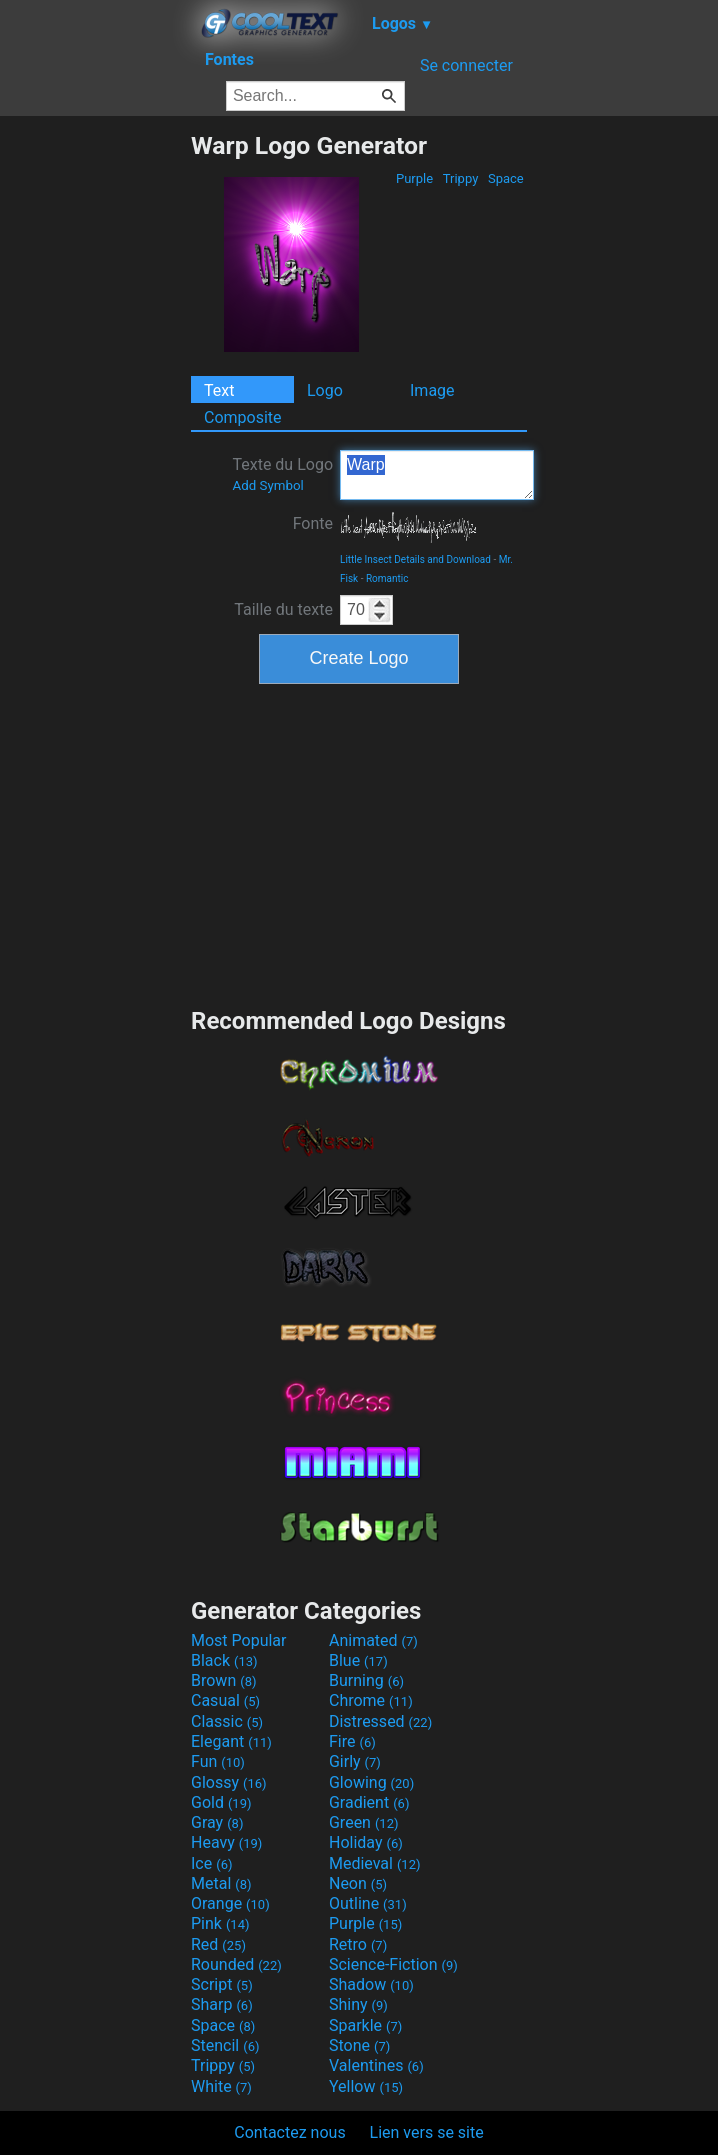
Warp (437, 475)
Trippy (461, 178)
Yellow (366, 2086)
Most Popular (239, 1640)
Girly (355, 1761)
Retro (358, 1944)
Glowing (371, 1782)
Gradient (369, 1802)
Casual (225, 1700)
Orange (230, 1903)
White (221, 2086)
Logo (325, 390)
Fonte (313, 523)
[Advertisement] (95, 431)
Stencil (225, 2045)
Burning (366, 1680)
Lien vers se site (427, 2132)
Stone (359, 2045)
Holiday (366, 1842)
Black (224, 1660)
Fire (352, 1741)
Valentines (376, 2065)
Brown (223, 1680)
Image (432, 390)
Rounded (236, 1964)
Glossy (229, 1782)
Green (364, 1822)
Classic (227, 1721)
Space (506, 178)
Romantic (387, 578)
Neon (358, 1883)
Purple (415, 178)
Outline (368, 1903)
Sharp (222, 2004)
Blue (358, 1660)
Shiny (358, 2004)
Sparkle (365, 2025)
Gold (221, 1802)
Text (219, 390)
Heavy (226, 1842)
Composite (243, 417)
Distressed (380, 1721)
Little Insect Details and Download (415, 559)
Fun (218, 1761)
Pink (220, 1923)
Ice (211, 1863)
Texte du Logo (282, 474)
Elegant (231, 1741)
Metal (221, 1883)
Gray (217, 1822)
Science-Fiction (393, 1964)
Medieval (375, 1863)
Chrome (371, 1700)
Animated (373, 1640)
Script (222, 1984)
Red (218, 1944)
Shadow (371, 1984)
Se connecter (466, 65)
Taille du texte (283, 609)
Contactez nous (289, 2132)
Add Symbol (267, 485)
